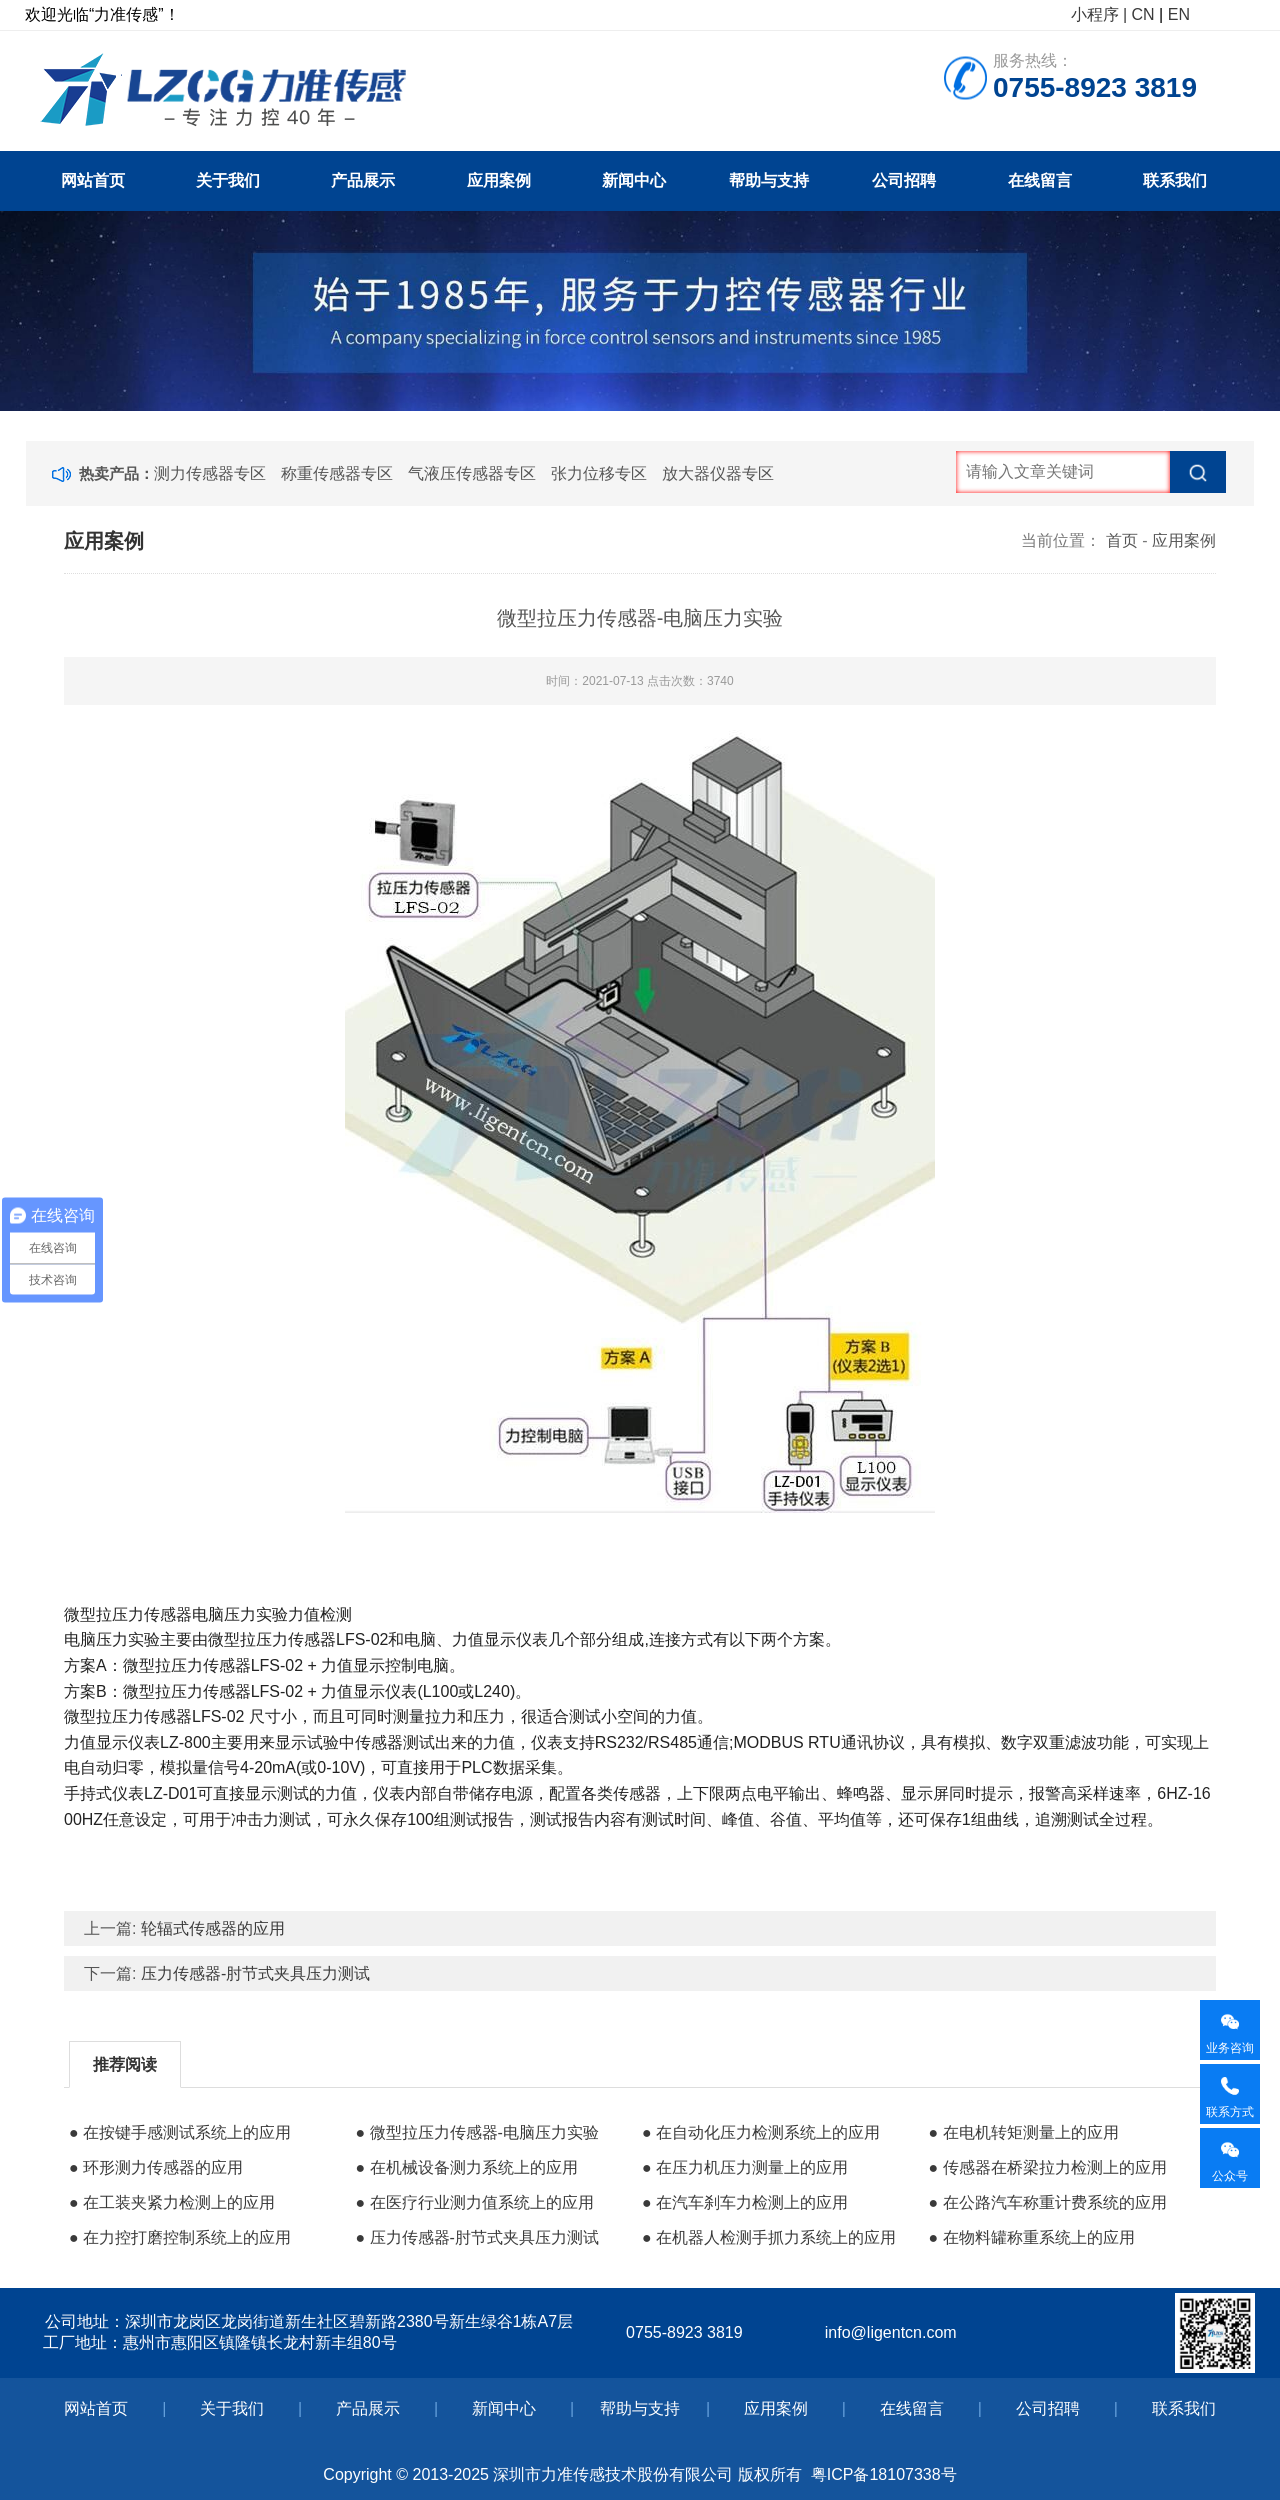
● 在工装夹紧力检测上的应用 (172, 2202)
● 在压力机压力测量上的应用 (745, 2167)
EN (1179, 14)
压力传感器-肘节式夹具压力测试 (255, 1973)
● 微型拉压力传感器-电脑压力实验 (476, 2132)
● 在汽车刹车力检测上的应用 (745, 2202)
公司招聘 (904, 180)
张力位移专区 (599, 473)
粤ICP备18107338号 (884, 2474)
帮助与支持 (769, 180)
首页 (1122, 540)
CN (1143, 14)
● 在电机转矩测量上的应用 (1023, 2132)
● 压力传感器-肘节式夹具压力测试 (476, 2237)
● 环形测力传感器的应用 (156, 2167)
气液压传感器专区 (472, 473)
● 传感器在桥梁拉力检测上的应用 (1047, 2167)
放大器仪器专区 (718, 473)
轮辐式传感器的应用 (213, 1928)
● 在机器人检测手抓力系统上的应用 (769, 2237)
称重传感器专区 (337, 473)
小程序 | (1099, 14)
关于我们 (228, 180)
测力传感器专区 (210, 473)
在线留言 (1040, 180)
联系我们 (1175, 180)
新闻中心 (634, 180)
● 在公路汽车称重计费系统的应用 (1047, 2202)
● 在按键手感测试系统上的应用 (180, 2132)
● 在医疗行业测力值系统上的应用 (474, 2202)
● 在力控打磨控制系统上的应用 (180, 2237)
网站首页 (93, 180)
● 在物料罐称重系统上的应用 (1031, 2237)
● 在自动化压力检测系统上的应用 (761, 2132)
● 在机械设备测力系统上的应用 (466, 2167)
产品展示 (363, 180)
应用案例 (499, 180)
